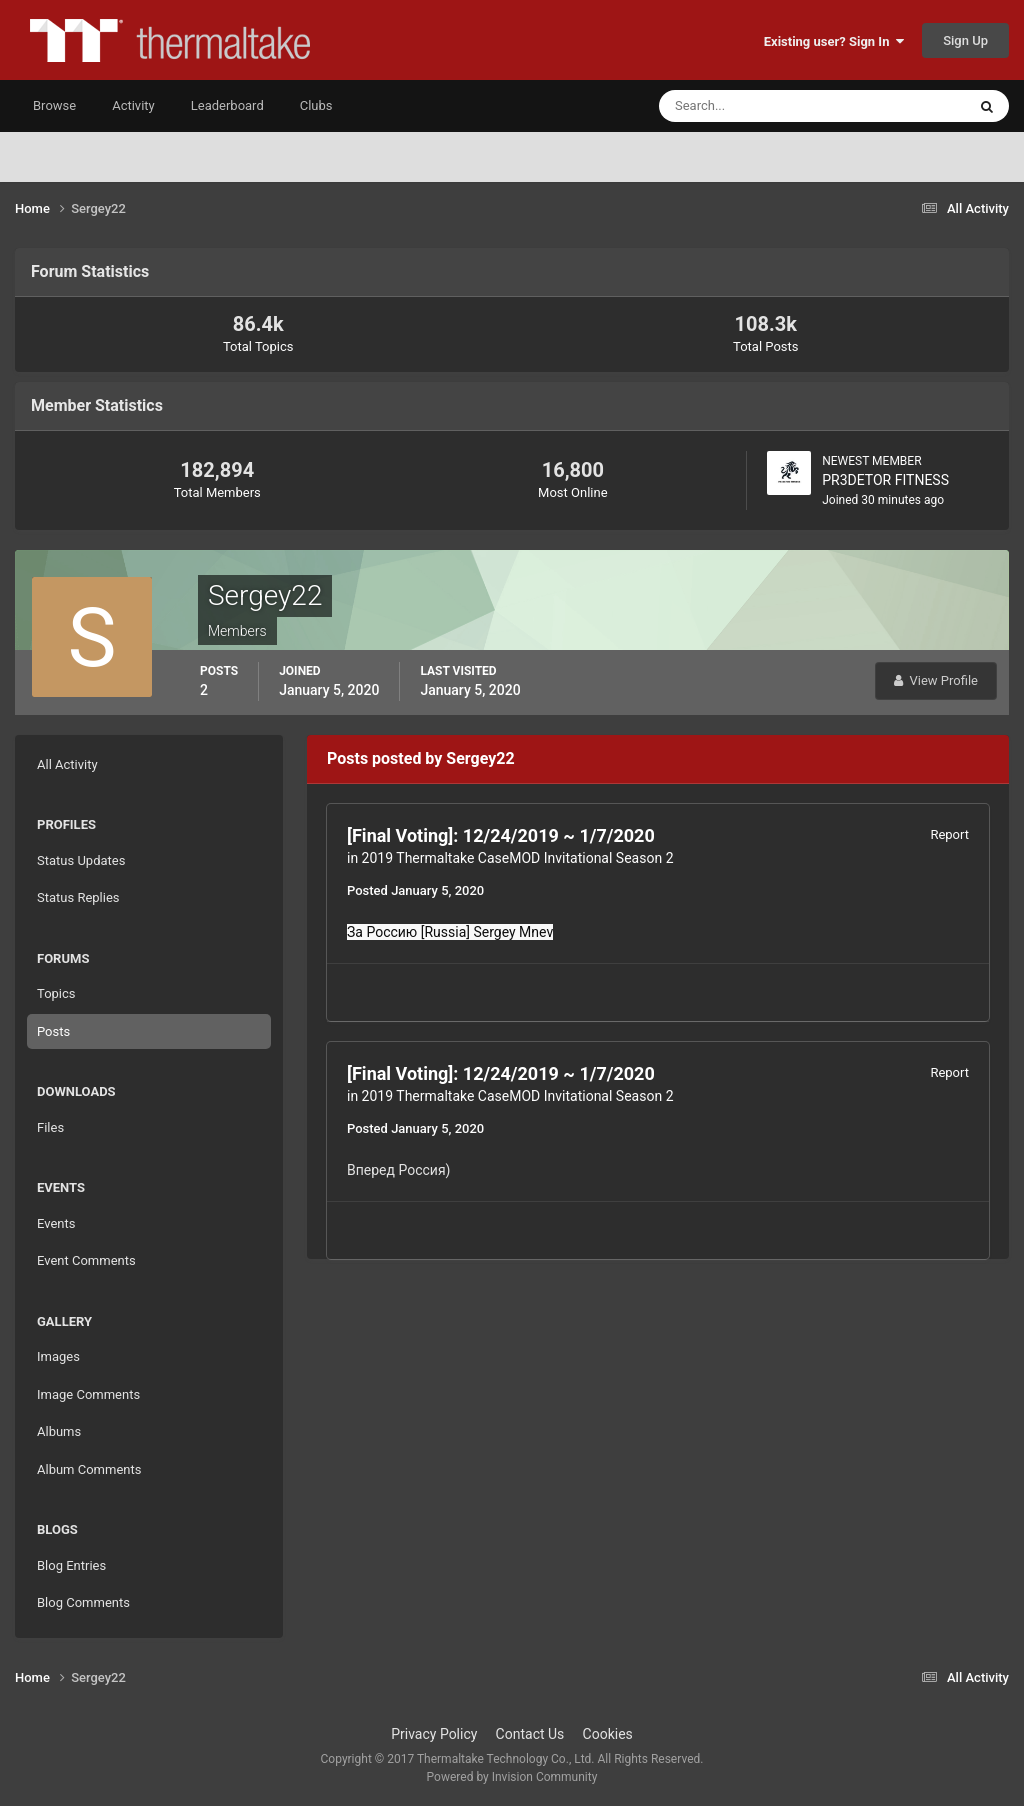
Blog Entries (71, 1565)
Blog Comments (83, 1602)
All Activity (67, 764)
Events (56, 1223)
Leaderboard (227, 105)
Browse (54, 105)
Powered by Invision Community (512, 1777)
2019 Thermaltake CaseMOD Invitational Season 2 (518, 858)
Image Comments (88, 1394)
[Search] (751, 106)
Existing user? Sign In (834, 41)
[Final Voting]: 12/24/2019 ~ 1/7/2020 (501, 835)
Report (949, 834)
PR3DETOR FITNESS (885, 480)
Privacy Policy (434, 1734)
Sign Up (965, 40)
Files (50, 1127)
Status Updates (81, 860)
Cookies (608, 1734)
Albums (59, 1431)
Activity (133, 105)
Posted (415, 890)
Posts (53, 1031)
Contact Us (530, 1734)
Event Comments (86, 1260)
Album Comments (89, 1469)
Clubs (316, 105)
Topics (56, 993)
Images (58, 1356)
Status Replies (78, 897)
